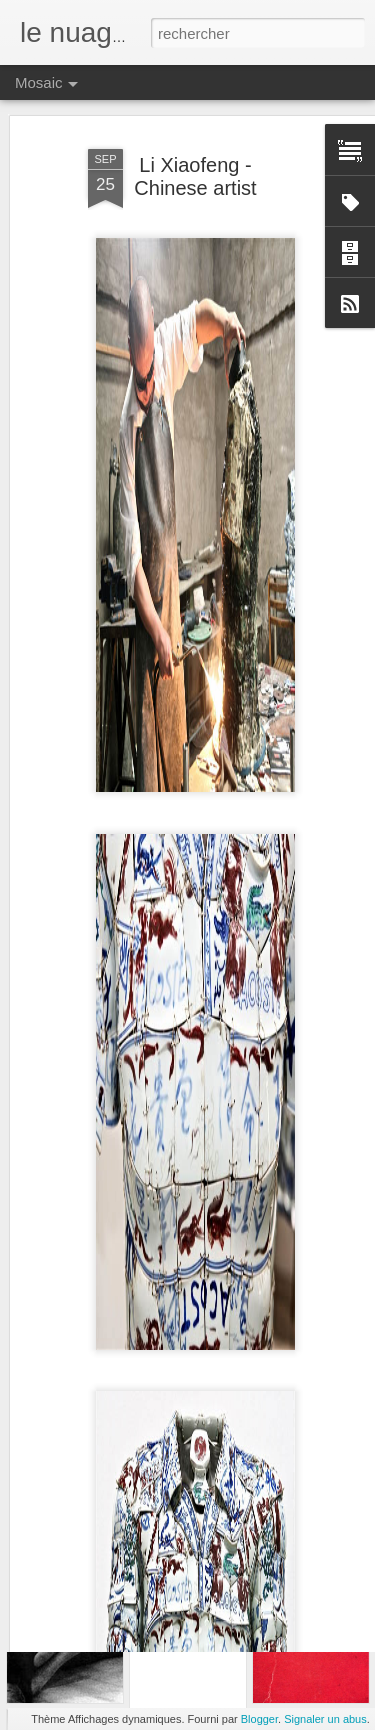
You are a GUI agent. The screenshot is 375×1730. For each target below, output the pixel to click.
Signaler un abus (325, 1719)
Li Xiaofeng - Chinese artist (195, 115)
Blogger (259, 1719)
